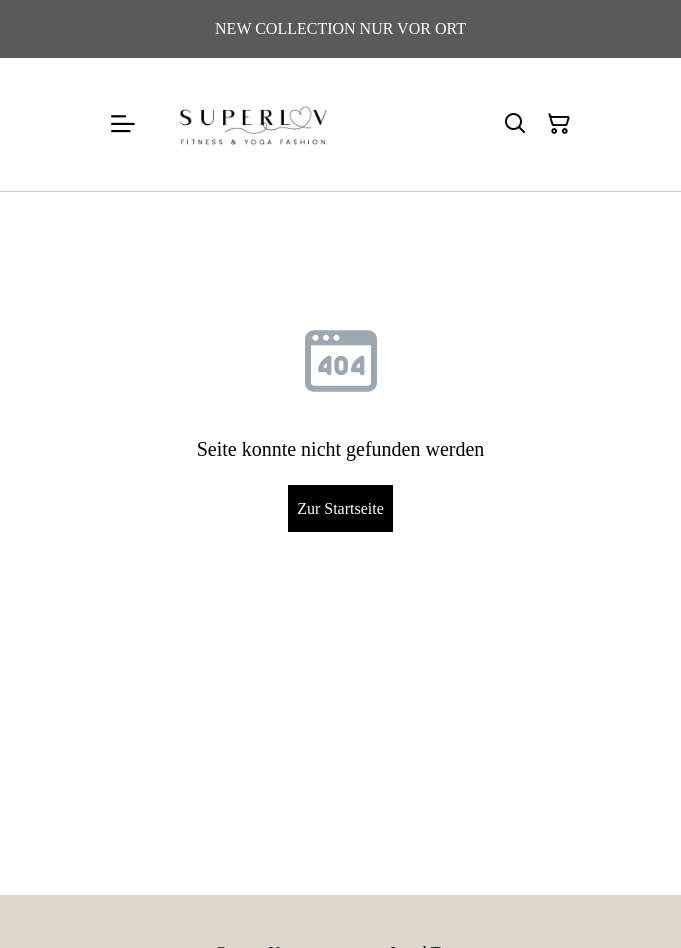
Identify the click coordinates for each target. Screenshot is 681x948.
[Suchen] (515, 124)
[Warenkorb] (559, 124)
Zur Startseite (340, 508)
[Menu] (123, 124)
